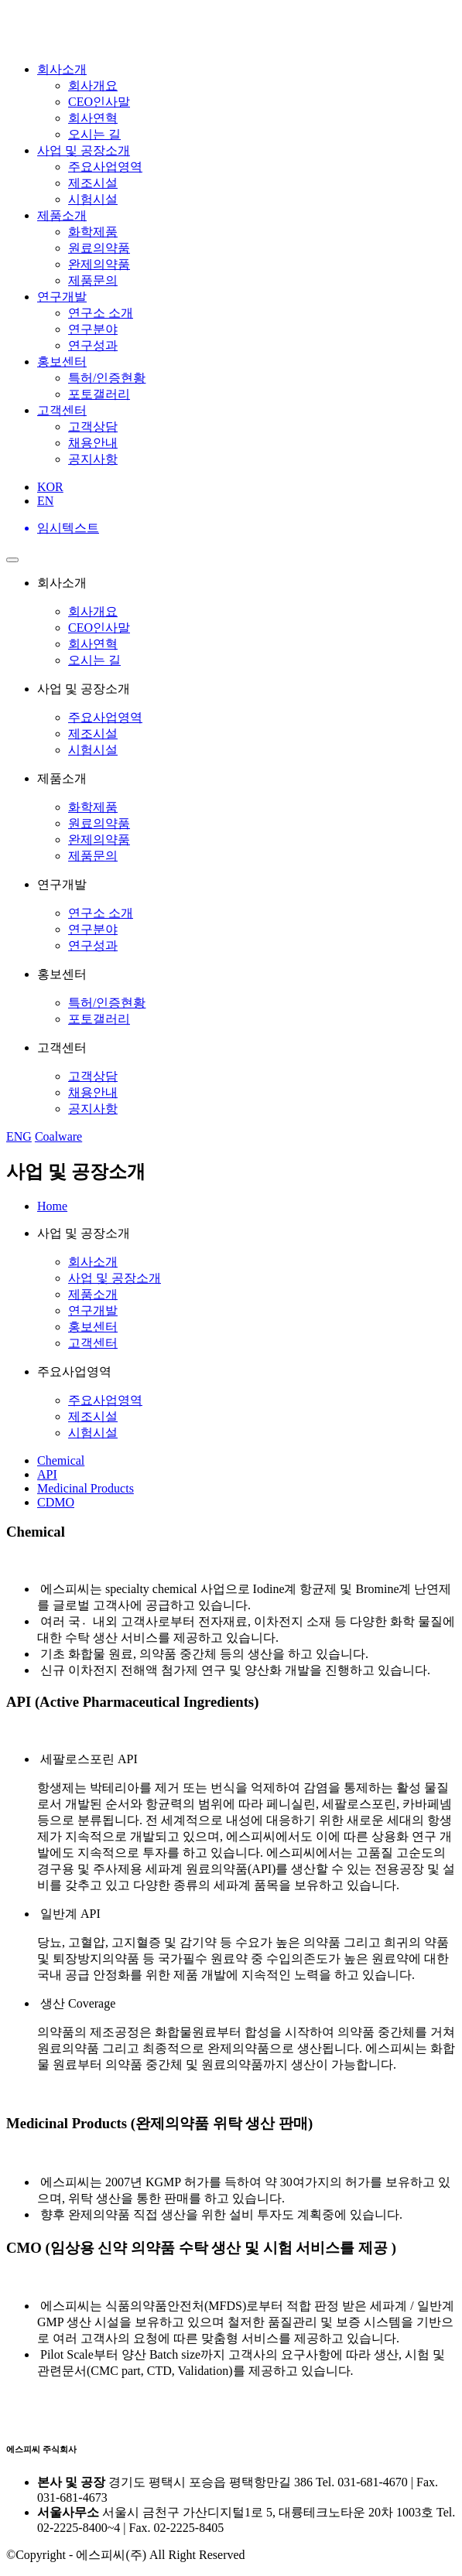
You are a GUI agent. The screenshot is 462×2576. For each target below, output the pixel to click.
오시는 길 (94, 134)
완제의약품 (99, 264)
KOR (50, 486)
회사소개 (62, 69)
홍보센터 (62, 361)
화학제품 (93, 231)
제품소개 (62, 215)
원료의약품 (99, 247)
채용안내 (93, 442)
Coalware (58, 1136)
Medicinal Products (85, 1488)
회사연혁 (93, 118)
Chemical (60, 1460)
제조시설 (93, 182)
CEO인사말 (99, 101)
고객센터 (62, 410)
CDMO (55, 1502)
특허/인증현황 (106, 377)
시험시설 (93, 199)
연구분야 (93, 329)
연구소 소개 (100, 312)
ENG (19, 1136)
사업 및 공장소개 (83, 150)
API (47, 1474)
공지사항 (93, 459)
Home (52, 1206)
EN (45, 500)
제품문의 (93, 280)
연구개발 (62, 296)
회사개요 (93, 85)
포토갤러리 (99, 394)
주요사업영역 (105, 166)
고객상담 (93, 426)
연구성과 (93, 345)
